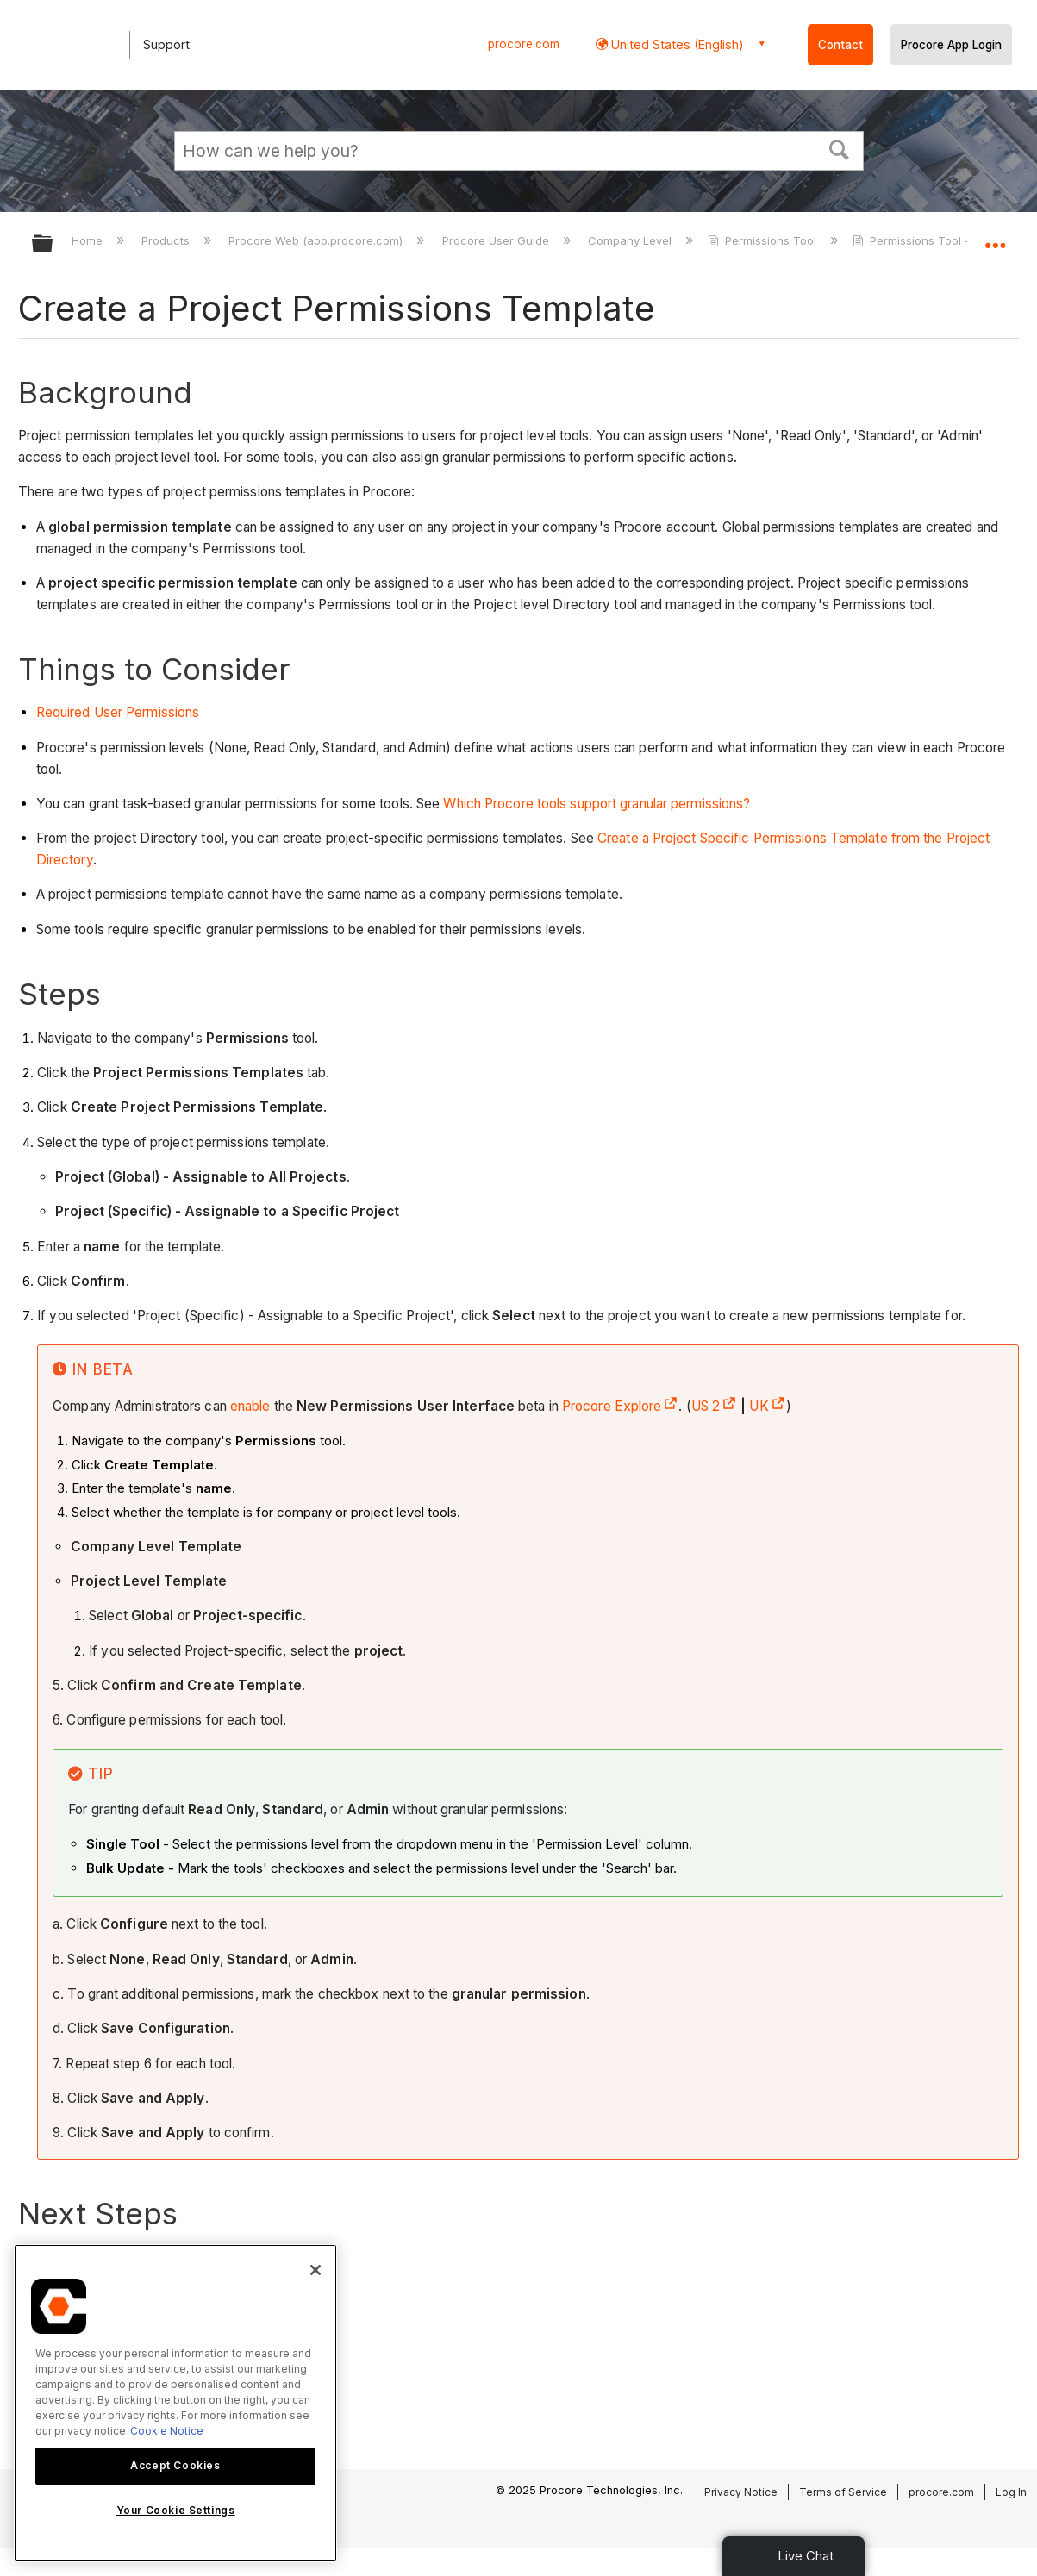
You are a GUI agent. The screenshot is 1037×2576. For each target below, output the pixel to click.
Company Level (631, 240)
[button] (839, 148)
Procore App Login (951, 45)
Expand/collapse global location (994, 238)
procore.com (523, 44)
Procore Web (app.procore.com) (317, 240)
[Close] (315, 2270)
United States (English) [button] (676, 44)
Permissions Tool (764, 240)
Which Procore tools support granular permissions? (596, 803)
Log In (1011, 2492)
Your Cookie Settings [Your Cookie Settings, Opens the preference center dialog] (175, 2510)
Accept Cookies (175, 2465)
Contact (840, 45)
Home (89, 240)
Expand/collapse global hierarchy (53, 244)
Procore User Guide (497, 240)
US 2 (714, 1406)
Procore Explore (620, 1406)
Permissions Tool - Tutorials (938, 240)
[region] (175, 2403)
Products (167, 240)
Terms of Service (843, 2492)
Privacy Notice (741, 2492)
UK (767, 1406)
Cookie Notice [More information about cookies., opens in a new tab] (166, 2430)
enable (250, 1406)
